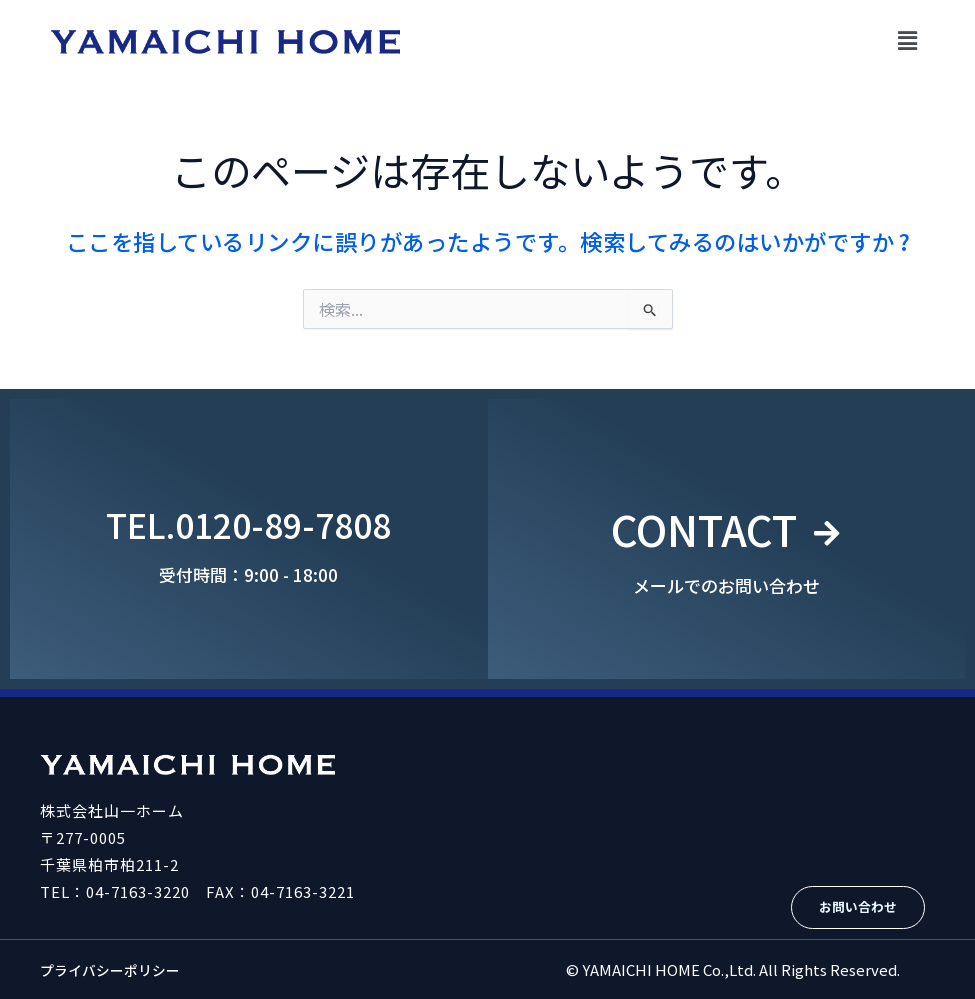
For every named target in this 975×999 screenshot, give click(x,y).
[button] (908, 39)
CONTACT (702, 524)
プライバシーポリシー (115, 969)
